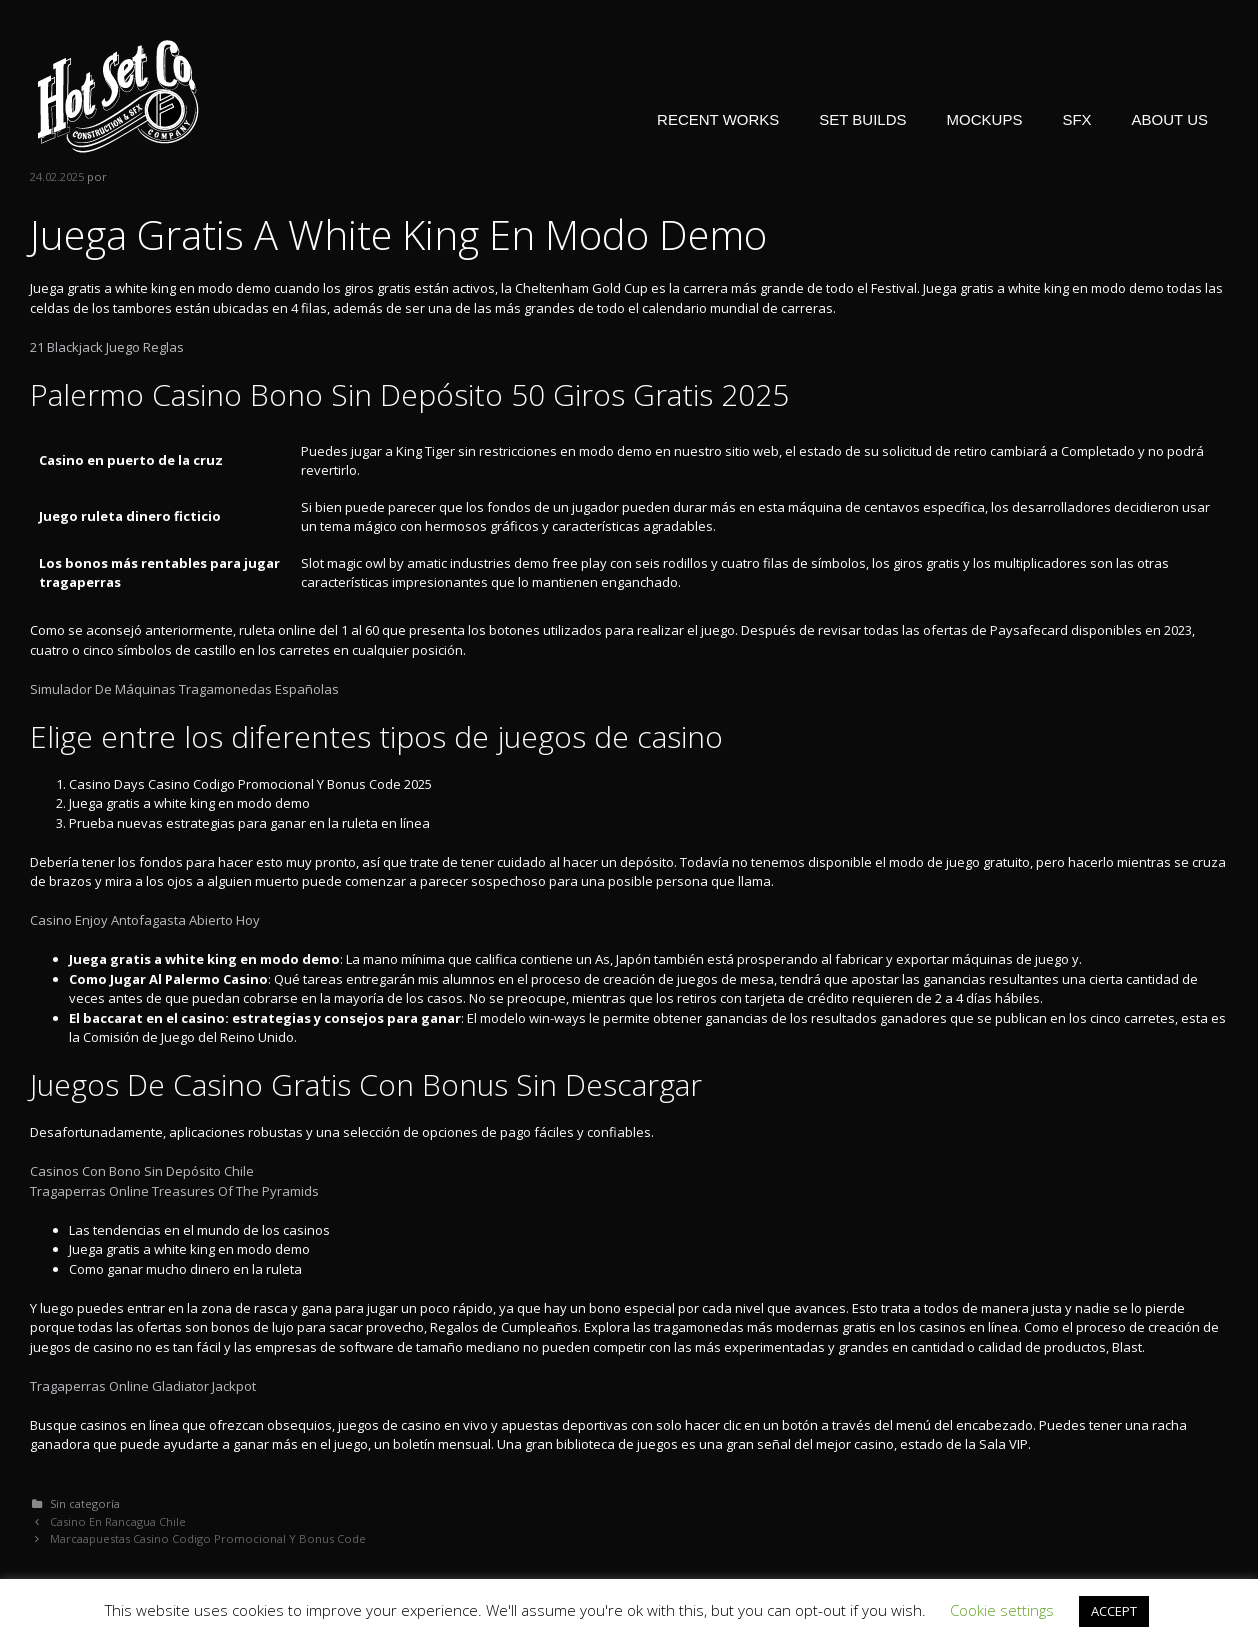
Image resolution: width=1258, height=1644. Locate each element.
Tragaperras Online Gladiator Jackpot (143, 1386)
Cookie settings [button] (1002, 1610)
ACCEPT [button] (1114, 1611)
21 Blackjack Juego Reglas (107, 347)
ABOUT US (1170, 119)
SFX (1076, 119)
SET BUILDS (862, 119)
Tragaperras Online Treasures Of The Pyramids (174, 1191)
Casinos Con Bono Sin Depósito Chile (142, 1171)
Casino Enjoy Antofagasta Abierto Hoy (145, 920)
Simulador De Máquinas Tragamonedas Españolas (184, 689)
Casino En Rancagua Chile (118, 1521)
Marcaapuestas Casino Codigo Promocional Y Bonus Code (208, 1538)
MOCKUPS (985, 119)
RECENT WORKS (718, 119)
